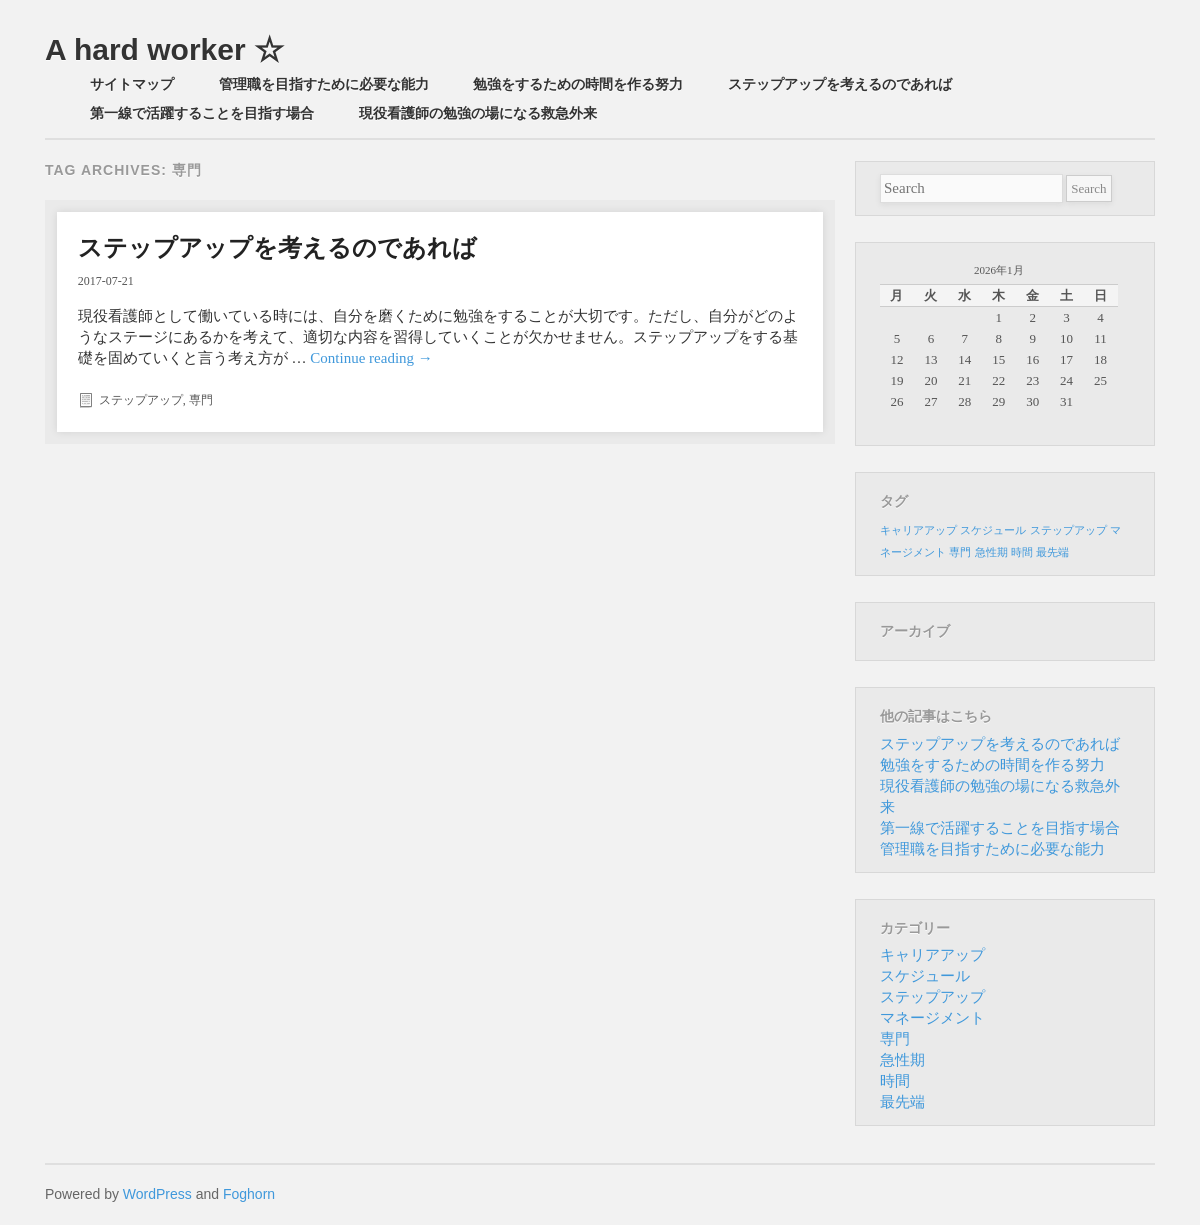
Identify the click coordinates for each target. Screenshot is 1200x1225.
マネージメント (932, 1018)
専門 (201, 400)
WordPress (157, 1194)
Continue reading (371, 358)
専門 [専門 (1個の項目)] (960, 552)
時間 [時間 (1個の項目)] (1022, 552)
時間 (895, 1081)
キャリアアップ (932, 955)
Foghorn (249, 1194)
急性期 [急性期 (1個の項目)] (991, 552)
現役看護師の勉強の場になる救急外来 (478, 113)
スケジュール (925, 976)
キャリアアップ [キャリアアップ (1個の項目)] (918, 530)
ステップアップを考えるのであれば (840, 84)
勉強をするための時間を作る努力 (578, 84)
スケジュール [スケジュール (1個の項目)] (993, 530)
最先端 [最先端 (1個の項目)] (1052, 552)
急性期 (902, 1060)
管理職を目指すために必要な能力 (324, 84)
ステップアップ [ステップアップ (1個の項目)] (1068, 530)
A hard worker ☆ (164, 49)
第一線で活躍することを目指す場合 (202, 113)
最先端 (902, 1102)
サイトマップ (132, 84)
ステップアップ (141, 400)
